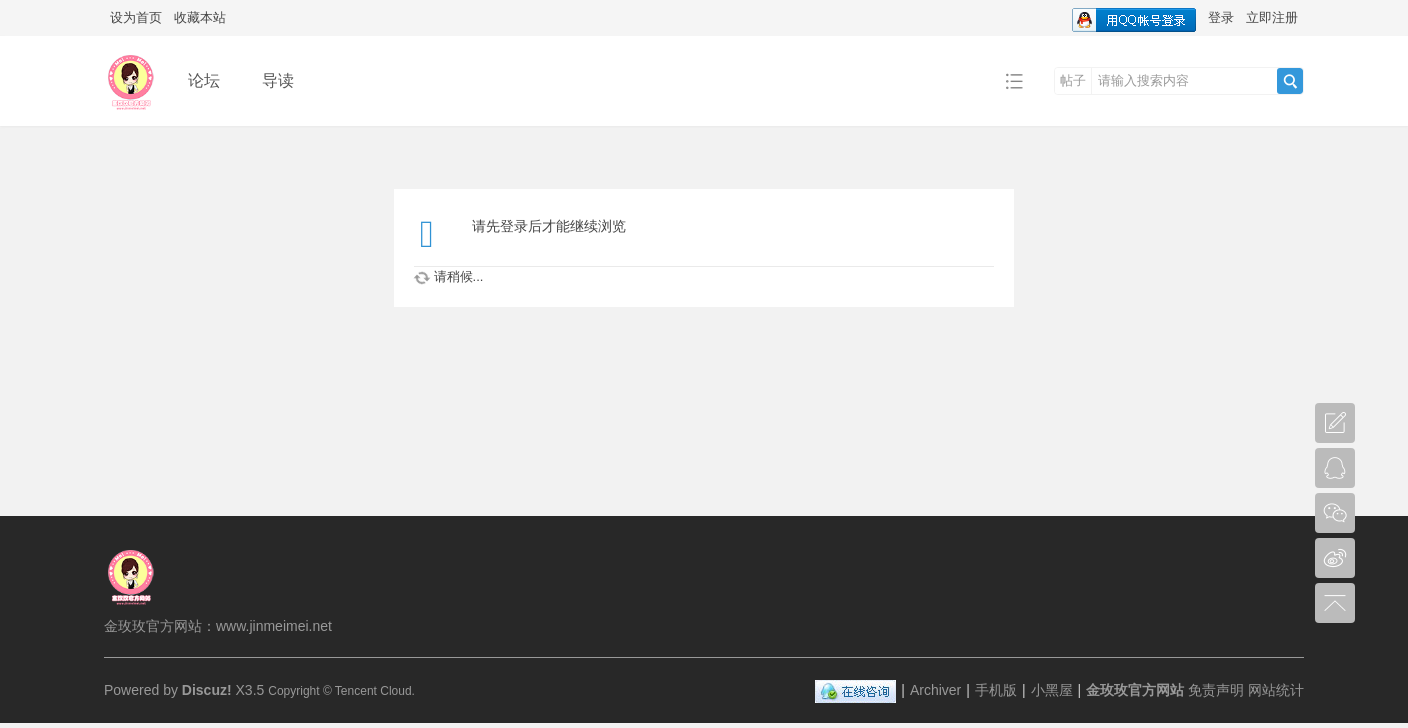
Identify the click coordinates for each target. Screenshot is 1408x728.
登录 (1221, 17)
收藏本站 (200, 17)
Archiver (935, 690)
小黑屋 (1052, 690)
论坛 (204, 80)
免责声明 (1216, 690)
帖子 (1073, 80)
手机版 (996, 690)
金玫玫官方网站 (1135, 690)
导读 (278, 80)
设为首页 (136, 17)
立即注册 (1272, 17)
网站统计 (1276, 690)
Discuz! (207, 690)
